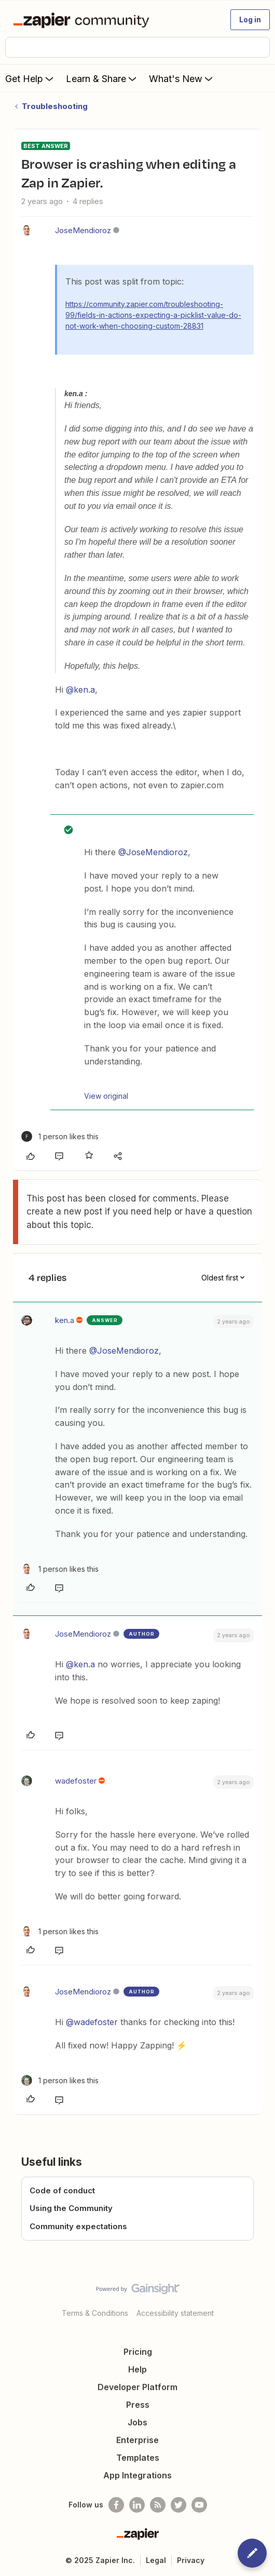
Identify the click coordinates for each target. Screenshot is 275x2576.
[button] (250, 19)
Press (137, 2404)
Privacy (190, 2560)
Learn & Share (102, 78)
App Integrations (137, 2475)
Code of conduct (62, 2190)
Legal (156, 2560)
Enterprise (137, 2440)
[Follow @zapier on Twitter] (178, 2505)
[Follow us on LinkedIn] (137, 2505)
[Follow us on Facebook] (116, 2505)
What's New (182, 78)
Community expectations (78, 2226)
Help (137, 2369)
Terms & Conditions (95, 2313)
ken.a (64, 1320)
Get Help (30, 78)
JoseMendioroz (83, 230)
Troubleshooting (55, 106)
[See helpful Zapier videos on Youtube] (199, 2505)
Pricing (137, 2351)
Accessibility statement (175, 2313)
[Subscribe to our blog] (158, 2505)
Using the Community (71, 2208)
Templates (137, 2457)
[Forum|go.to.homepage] (83, 19)
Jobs (137, 2422)
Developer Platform (137, 2387)
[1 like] (60, 1136)
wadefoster (76, 1781)
